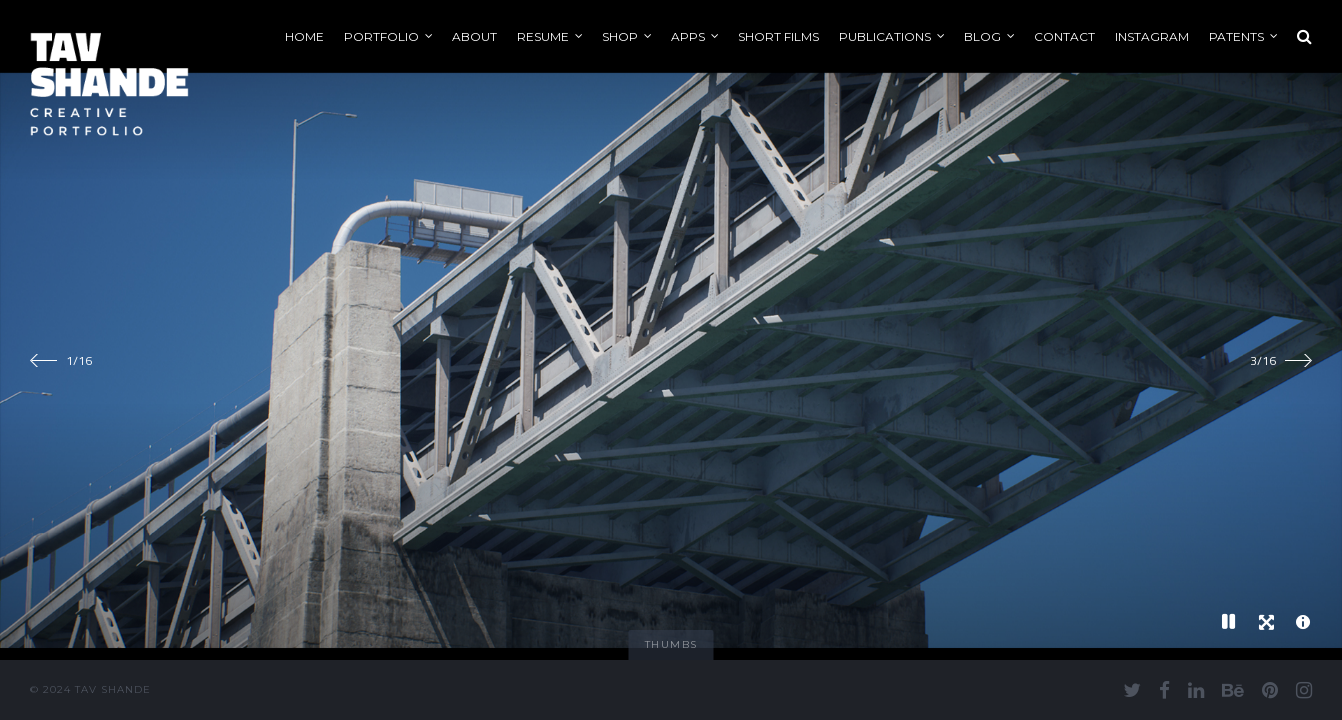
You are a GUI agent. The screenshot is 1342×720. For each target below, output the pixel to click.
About (474, 36)
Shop (620, 36)
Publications (885, 36)
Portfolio (381, 36)
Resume (543, 36)
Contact (1064, 36)
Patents (1236, 36)
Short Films (778, 36)
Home (304, 36)
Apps (688, 36)
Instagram (1152, 36)
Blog (982, 36)
